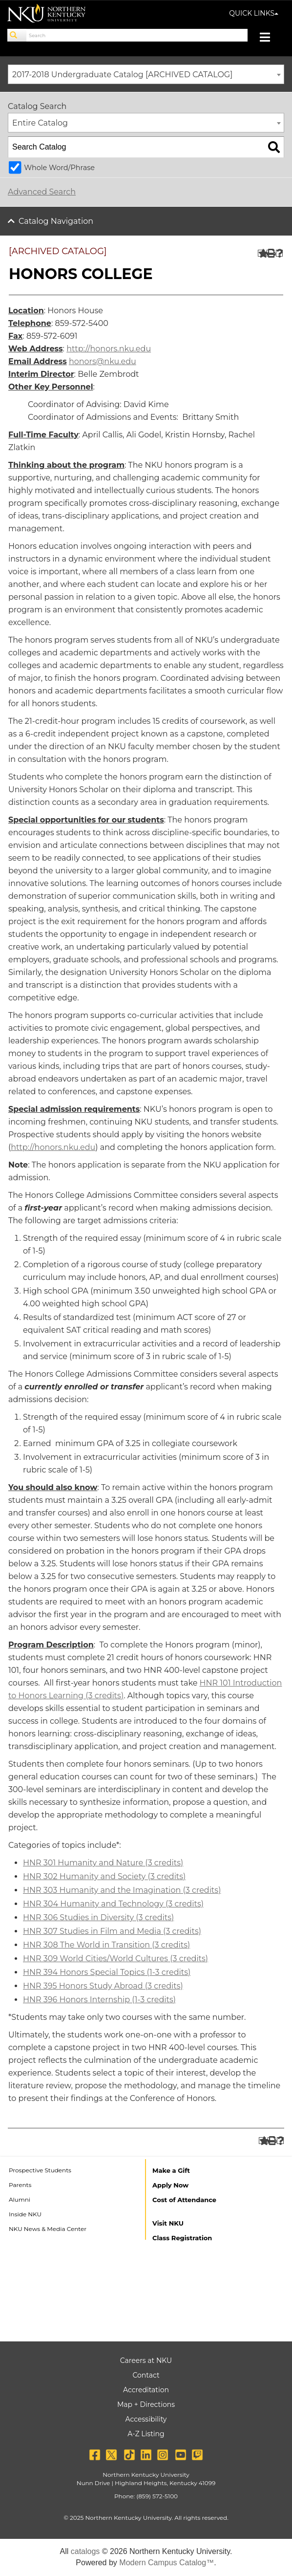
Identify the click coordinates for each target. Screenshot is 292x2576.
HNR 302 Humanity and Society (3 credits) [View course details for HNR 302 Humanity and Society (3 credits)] (104, 1876)
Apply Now (170, 2185)
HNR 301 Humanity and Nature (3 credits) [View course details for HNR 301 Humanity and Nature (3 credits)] (103, 1862)
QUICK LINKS (253, 13)
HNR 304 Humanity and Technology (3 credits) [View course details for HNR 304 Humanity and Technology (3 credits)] (113, 1903)
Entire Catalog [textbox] (40, 123)
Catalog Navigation (56, 221)
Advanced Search (42, 191)
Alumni (19, 2199)
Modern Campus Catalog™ (166, 2562)
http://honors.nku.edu (108, 348)
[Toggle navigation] (270, 38)
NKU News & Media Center (47, 2228)
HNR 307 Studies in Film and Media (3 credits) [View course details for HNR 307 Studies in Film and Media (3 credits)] (112, 1931)
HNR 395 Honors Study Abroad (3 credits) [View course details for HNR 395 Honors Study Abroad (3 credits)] (103, 1986)
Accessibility (146, 2419)
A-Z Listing (145, 2433)
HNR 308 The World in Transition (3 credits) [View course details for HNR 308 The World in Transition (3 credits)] (106, 1944)
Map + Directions (146, 2404)
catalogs (85, 2551)
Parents (20, 2184)
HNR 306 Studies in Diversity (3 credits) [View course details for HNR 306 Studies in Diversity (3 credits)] (98, 1917)
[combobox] (146, 74)
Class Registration (182, 2238)
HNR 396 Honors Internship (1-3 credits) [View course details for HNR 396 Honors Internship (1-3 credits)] (99, 1999)
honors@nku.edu (102, 361)
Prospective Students (40, 2170)
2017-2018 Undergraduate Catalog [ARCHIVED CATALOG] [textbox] (122, 74)
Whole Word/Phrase (59, 167)
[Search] (17, 35)
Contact (145, 2375)
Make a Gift (171, 2170)
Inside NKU (25, 2214)
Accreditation (146, 2389)
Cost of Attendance (184, 2200)
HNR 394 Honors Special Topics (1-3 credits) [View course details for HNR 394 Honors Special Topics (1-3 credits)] (106, 1972)
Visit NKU (168, 2223)
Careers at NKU (146, 2360)
